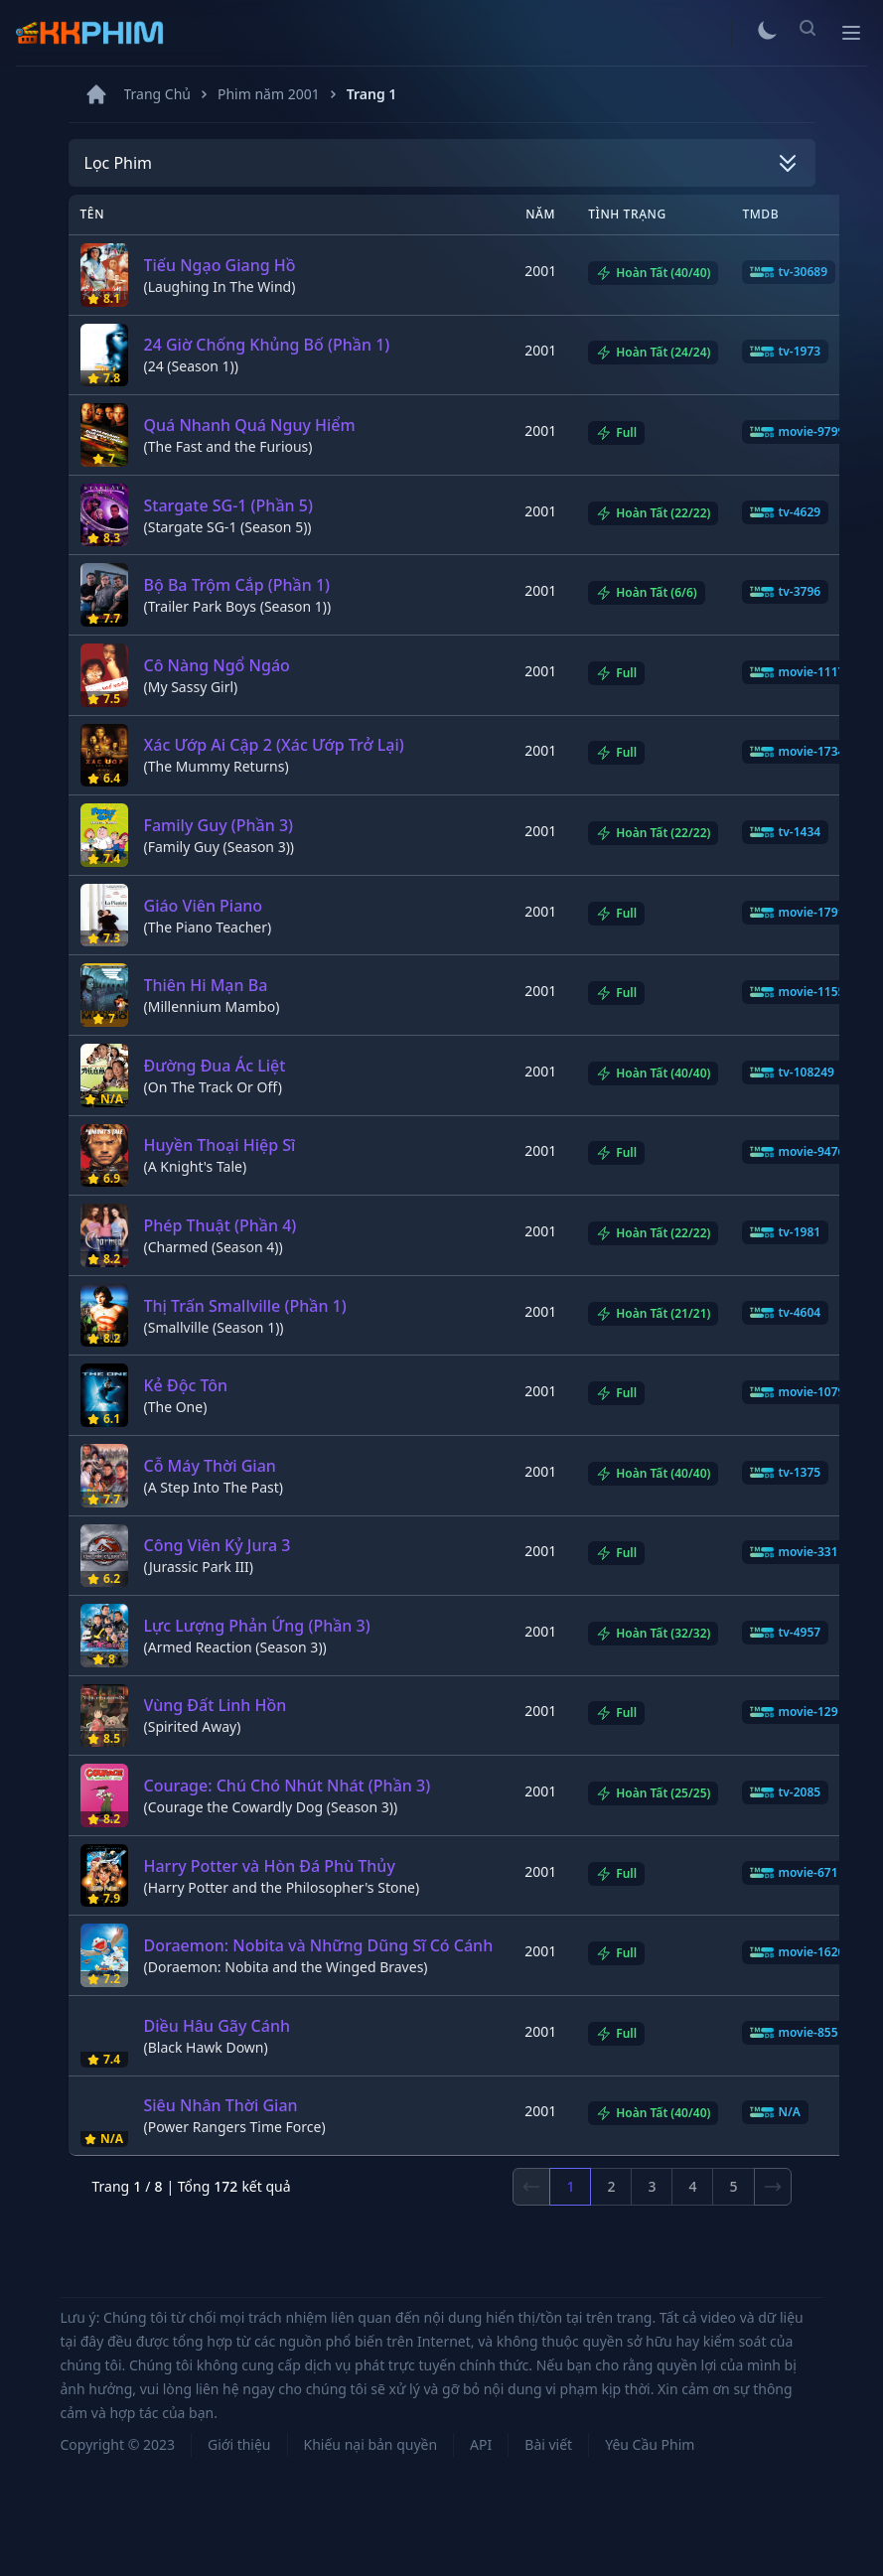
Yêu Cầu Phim (649, 2444)
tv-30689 (788, 272)
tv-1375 (785, 1473)
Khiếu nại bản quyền (371, 2444)
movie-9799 (797, 432)
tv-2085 (785, 1792)
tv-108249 (791, 1072)
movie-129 (793, 1712)
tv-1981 (785, 1232)
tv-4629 (785, 512)
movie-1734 (797, 752)
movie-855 (793, 2033)
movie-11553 (800, 992)
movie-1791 (797, 913)
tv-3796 (785, 592)
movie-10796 (800, 1392)
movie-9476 (797, 1152)
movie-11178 (800, 672)
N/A (775, 2112)
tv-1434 (785, 832)
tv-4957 (785, 1633)
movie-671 (793, 1873)
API (481, 2444)
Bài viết (548, 2444)
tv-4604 (785, 1313)
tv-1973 (785, 351)
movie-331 (793, 1552)
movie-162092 (804, 1952)
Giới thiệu (239, 2444)
